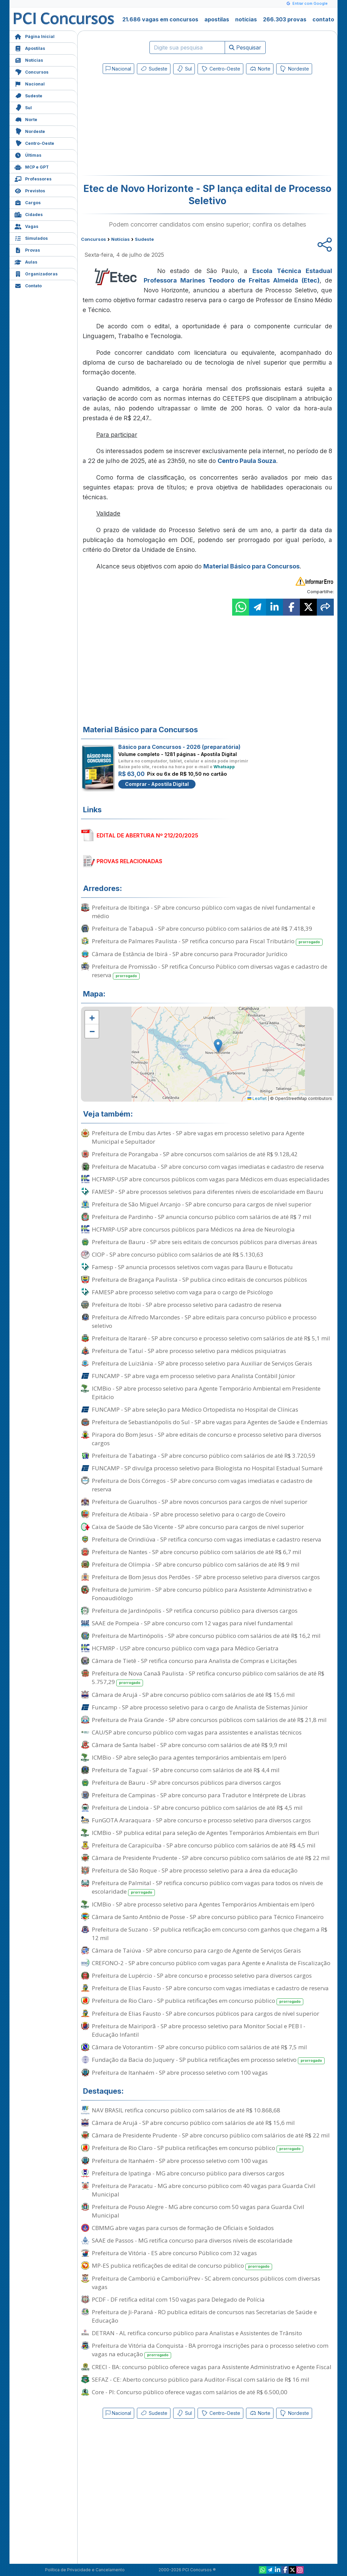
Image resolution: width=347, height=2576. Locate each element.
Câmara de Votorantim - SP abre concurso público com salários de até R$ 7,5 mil (199, 2047)
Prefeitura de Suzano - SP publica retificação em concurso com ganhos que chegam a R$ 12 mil (209, 1933)
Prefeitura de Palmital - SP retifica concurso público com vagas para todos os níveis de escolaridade (207, 1887)
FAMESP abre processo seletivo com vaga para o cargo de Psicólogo (182, 1292)
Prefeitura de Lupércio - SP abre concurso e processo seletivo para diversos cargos (202, 1975)
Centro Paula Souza (247, 460)
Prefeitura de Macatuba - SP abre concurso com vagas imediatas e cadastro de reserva (208, 1166)
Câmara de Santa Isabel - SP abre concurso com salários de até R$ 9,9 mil (189, 1745)
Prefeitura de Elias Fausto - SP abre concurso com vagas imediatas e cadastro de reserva (210, 1988)
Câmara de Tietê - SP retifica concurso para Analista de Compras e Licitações (194, 1661)
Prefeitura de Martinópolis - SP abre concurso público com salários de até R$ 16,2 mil (206, 1636)
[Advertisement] (152, 126)
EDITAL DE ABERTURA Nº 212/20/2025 (147, 835)
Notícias (29, 59)
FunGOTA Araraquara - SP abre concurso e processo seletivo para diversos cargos (201, 1820)
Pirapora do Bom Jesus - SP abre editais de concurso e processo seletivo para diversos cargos (206, 1439)
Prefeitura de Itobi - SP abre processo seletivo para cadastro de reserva (187, 1305)
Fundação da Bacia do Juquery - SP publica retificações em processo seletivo (208, 2060)
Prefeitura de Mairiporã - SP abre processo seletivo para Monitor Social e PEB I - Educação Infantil (198, 2030)
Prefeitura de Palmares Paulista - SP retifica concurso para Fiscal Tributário (207, 941)
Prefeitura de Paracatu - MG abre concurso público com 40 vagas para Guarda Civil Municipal (203, 2190)
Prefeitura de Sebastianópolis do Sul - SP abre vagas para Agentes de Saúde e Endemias (210, 1422)
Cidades (29, 214)
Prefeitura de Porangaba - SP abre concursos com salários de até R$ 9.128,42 (195, 1154)
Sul (23, 107)
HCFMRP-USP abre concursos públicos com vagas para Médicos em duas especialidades (210, 1179)
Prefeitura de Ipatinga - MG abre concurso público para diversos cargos (188, 2173)
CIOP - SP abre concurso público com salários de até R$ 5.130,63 (177, 1254)
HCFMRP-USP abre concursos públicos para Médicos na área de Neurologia (193, 1229)
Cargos (28, 202)
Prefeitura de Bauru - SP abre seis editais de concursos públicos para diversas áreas (204, 1242)
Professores (33, 178)
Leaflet (257, 1098)
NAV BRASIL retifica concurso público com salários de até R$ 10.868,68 (186, 2110)
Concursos (31, 71)
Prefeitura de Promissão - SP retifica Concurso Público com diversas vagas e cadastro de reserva (209, 971)
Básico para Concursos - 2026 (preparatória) (179, 746)
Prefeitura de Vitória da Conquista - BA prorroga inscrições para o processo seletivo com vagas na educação (210, 2350)
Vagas (26, 225)
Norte (26, 119)
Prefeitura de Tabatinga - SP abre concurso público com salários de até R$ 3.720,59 (203, 1455)
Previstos (30, 190)
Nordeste (30, 131)
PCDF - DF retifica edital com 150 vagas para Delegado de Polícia (178, 2299)
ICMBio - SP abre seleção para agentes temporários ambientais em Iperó (189, 1757)
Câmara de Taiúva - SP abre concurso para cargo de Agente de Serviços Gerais (196, 1950)
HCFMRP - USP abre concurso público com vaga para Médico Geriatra (185, 1648)
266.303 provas (284, 19)
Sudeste (28, 95)
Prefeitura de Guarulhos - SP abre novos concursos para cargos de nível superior (199, 1502)
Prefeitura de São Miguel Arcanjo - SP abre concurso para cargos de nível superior (201, 1204)
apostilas (216, 19)
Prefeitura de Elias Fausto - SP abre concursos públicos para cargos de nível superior (205, 2013)
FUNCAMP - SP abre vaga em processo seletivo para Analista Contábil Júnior (193, 1376)
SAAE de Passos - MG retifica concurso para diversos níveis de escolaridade (192, 2240)
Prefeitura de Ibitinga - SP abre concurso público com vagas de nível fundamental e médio (203, 912)
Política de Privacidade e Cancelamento (85, 2569)
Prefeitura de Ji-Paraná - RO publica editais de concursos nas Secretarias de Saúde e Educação (204, 2316)
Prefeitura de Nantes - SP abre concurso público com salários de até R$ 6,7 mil (196, 1552)
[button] (92, 1017)
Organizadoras (36, 273)
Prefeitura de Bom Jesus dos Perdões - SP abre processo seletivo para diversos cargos (206, 1577)
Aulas (26, 261)
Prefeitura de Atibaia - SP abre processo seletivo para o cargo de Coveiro (188, 1514)
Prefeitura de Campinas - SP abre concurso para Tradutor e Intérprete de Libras (199, 1795)
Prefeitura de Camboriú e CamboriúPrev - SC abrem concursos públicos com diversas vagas (206, 2282)
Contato (28, 285)
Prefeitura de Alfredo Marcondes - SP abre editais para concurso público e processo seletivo (204, 1321)
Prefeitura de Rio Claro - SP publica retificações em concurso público (197, 2001)
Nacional (30, 83)
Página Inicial (35, 36)
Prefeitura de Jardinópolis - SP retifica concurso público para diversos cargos (195, 1610)
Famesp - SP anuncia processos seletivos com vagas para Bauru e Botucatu (192, 1267)
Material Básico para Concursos (251, 566)
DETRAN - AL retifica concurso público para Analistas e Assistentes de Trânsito (197, 2333)
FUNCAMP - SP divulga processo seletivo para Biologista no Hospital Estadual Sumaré (207, 1468)
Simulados (31, 237)
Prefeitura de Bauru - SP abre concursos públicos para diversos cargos (186, 1782)
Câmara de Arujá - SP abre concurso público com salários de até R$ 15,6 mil (193, 1695)
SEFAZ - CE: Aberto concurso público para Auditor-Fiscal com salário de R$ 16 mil (200, 2379)
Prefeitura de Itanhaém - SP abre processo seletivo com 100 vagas (180, 2072)
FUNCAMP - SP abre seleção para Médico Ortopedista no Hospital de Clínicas (195, 1409)
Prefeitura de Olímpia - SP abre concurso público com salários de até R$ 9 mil (196, 1564)
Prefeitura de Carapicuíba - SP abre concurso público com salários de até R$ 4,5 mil (203, 1845)
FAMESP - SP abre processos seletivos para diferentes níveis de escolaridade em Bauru (207, 1192)
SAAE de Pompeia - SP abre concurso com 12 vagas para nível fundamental (192, 1623)
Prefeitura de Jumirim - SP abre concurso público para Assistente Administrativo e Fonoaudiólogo (202, 1594)
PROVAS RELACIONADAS (129, 861)
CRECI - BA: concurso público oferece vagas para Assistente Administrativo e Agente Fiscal (211, 2367)
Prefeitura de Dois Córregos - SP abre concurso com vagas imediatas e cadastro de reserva (202, 1485)
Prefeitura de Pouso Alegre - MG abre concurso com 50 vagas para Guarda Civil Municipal (198, 2211)
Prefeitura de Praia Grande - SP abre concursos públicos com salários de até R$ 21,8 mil (209, 1720)
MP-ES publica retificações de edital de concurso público (182, 2266)
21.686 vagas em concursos (160, 19)
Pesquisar (245, 47)
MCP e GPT (32, 166)
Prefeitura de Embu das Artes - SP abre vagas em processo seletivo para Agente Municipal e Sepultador (198, 1137)
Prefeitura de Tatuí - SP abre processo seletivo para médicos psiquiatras (189, 1351)
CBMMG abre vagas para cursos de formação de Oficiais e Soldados (183, 2228)
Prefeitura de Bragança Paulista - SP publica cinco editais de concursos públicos (199, 1279)
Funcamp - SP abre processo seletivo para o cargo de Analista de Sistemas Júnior (200, 1707)
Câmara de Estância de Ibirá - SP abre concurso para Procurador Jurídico (189, 954)
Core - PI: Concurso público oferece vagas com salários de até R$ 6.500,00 (189, 2392)
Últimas (28, 154)
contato (323, 19)
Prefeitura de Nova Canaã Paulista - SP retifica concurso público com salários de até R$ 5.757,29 (208, 1677)
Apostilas (30, 47)
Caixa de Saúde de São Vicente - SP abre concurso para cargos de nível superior (198, 1527)
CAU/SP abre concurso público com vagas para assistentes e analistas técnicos (197, 1732)
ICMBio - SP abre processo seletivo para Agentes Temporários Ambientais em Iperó (203, 1904)
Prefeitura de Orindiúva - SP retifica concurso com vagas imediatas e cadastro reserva (206, 1539)
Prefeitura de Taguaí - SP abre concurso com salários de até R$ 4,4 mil (186, 1770)
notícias (246, 19)
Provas (27, 249)
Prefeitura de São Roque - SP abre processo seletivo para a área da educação (195, 1870)
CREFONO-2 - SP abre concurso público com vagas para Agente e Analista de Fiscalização (211, 1963)
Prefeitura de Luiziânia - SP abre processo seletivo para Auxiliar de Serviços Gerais (202, 1363)
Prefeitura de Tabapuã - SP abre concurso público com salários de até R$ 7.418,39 (202, 928)
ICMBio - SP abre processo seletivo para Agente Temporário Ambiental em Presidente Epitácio (206, 1392)
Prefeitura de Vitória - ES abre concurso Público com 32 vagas (174, 2253)
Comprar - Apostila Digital (157, 784)
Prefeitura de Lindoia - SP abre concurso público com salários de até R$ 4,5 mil (197, 1808)
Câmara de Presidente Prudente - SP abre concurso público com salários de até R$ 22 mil (211, 1858)
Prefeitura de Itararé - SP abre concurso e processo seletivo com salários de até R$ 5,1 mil (211, 1338)
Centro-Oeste (34, 142)
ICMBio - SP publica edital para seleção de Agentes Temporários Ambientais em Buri (205, 1833)
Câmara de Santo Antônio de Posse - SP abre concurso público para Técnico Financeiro (208, 1917)
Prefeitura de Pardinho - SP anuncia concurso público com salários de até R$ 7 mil (201, 1217)
